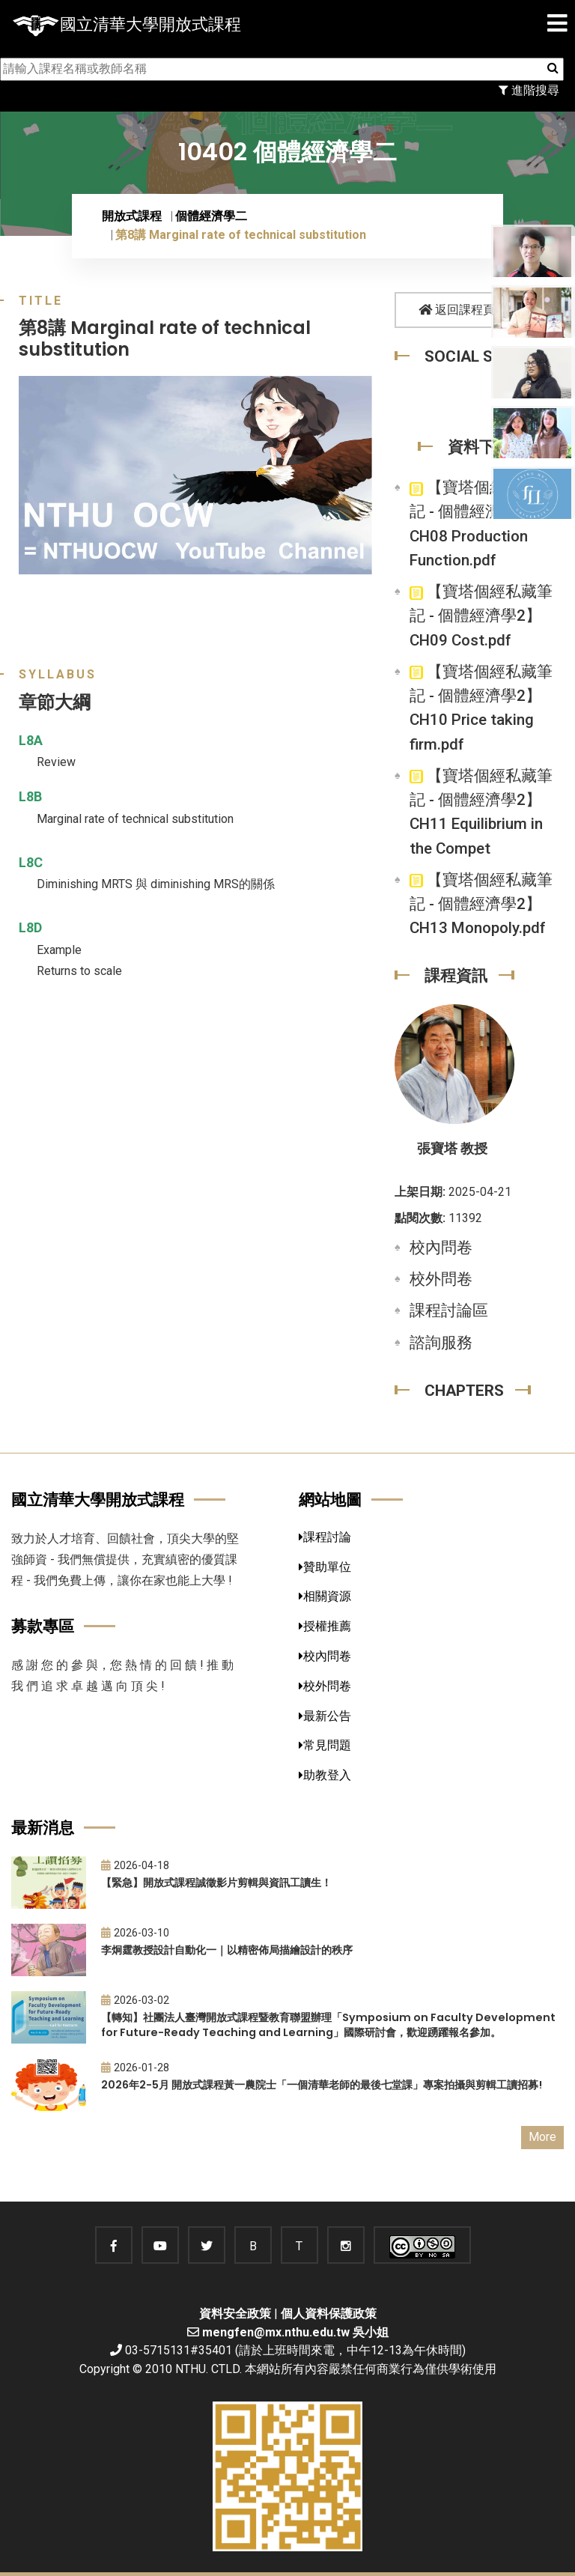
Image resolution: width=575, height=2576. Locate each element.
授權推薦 (325, 1626)
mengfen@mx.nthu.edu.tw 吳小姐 (295, 2332)
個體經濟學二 (211, 216)
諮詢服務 (441, 1343)
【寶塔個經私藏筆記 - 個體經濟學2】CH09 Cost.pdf (481, 615)
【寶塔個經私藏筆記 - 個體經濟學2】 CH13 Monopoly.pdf (481, 904)
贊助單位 (325, 1567)
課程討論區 (449, 1310)
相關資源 (325, 1596)
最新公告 (325, 1716)
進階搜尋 (529, 90)
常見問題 (325, 1745)
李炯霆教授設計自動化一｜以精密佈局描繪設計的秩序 (227, 1949)
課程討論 (325, 1537)
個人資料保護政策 (329, 2313)
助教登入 (325, 1775)
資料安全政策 (235, 2313)
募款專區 (42, 1626)
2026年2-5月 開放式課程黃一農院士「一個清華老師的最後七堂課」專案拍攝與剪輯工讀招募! (321, 2084)
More (542, 2137)
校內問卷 (441, 1248)
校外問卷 (441, 1279)
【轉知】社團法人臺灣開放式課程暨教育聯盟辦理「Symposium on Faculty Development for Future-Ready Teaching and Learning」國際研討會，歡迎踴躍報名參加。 (328, 2025)
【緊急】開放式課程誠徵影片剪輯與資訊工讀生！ (216, 1882)
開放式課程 (132, 216)
